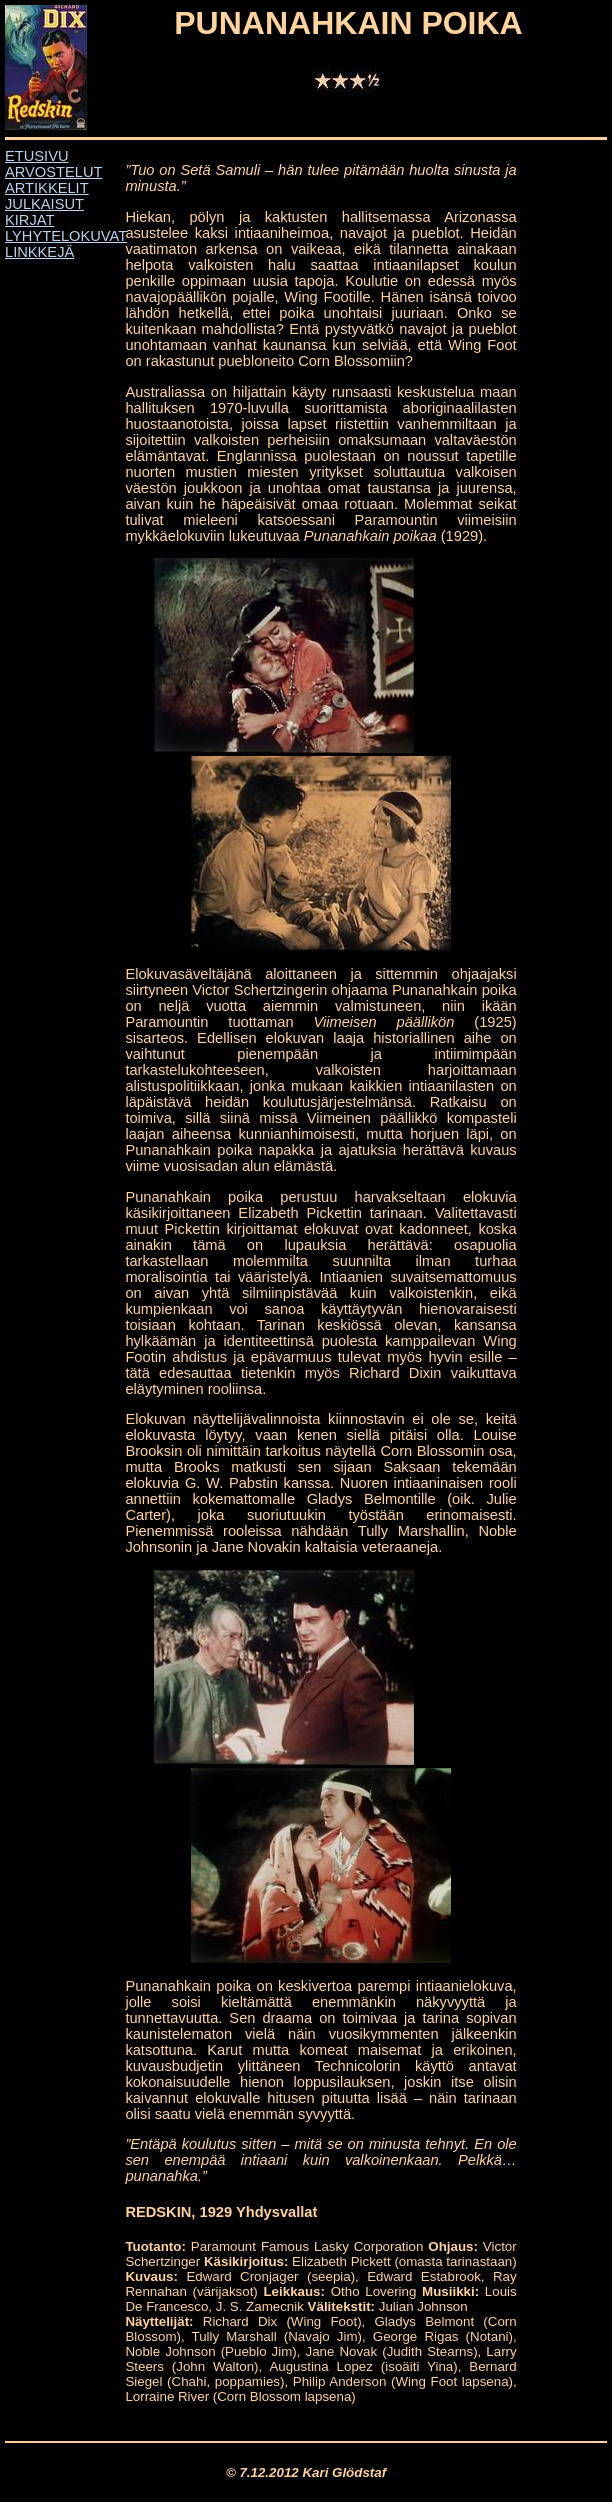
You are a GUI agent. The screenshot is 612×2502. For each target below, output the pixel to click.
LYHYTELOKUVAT (66, 236)
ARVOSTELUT (53, 172)
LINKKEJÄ (39, 252)
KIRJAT (29, 220)
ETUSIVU (37, 156)
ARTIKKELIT (47, 188)
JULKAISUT (44, 204)
